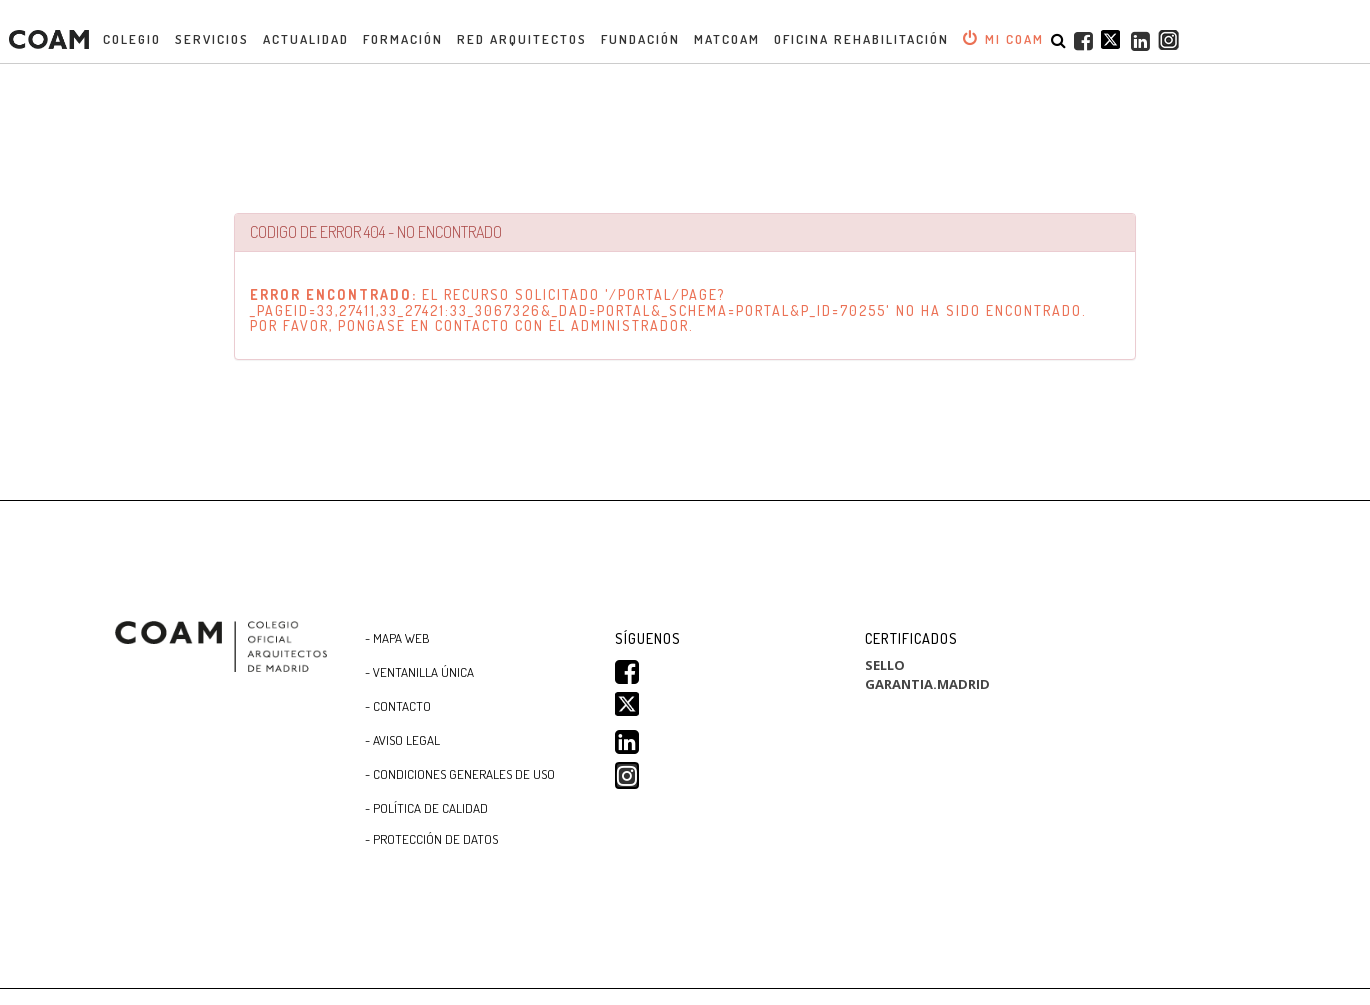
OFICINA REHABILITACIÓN (861, 39)
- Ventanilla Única (419, 672)
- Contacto (398, 706)
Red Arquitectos (522, 39)
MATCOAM (727, 39)
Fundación (640, 39)
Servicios (212, 39)
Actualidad (306, 39)
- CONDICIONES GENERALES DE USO (460, 774)
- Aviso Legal (402, 740)
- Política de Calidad (426, 808)
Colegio (132, 39)
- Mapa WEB (397, 638)
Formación (403, 39)
